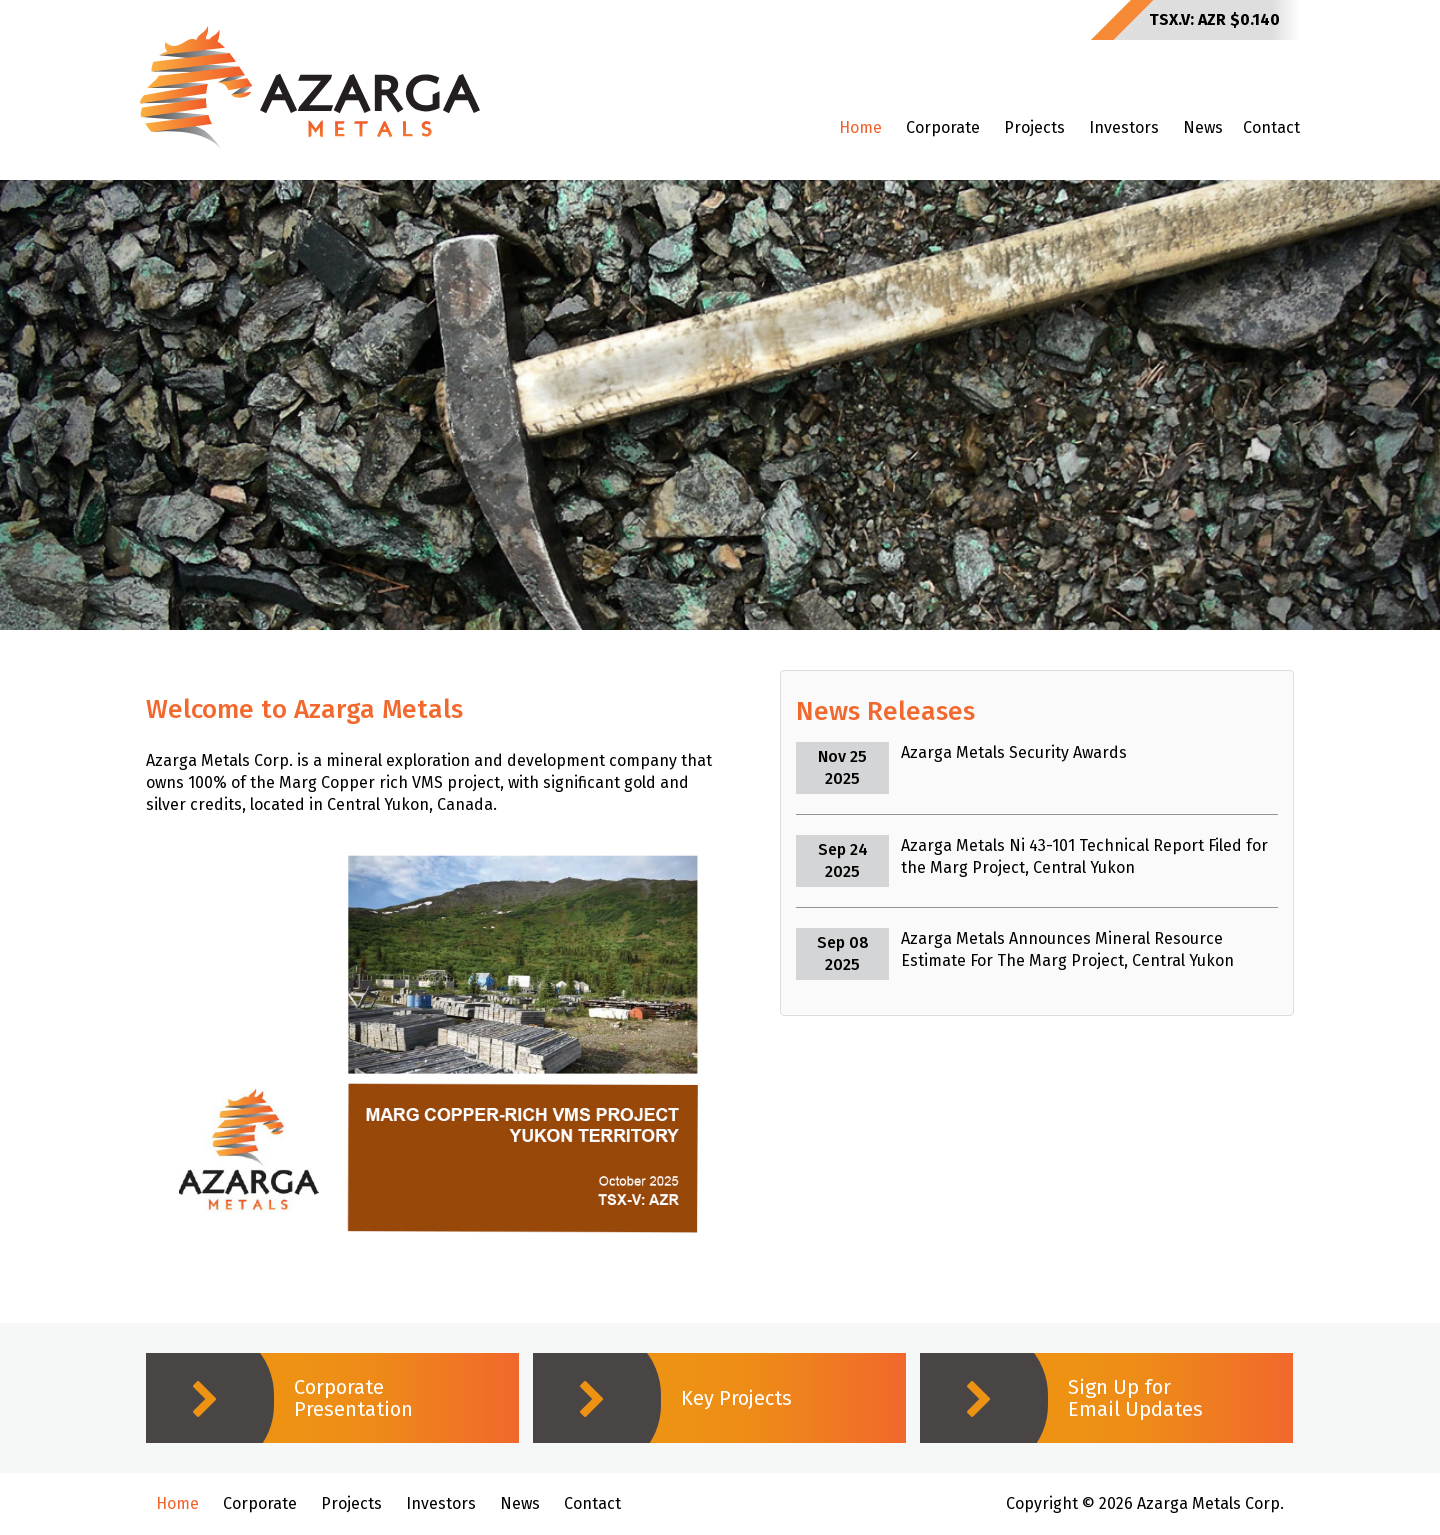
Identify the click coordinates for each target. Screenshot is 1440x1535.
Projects (1034, 127)
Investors (1124, 127)
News (1203, 127)
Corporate (943, 127)
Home (860, 127)
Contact (1271, 127)
